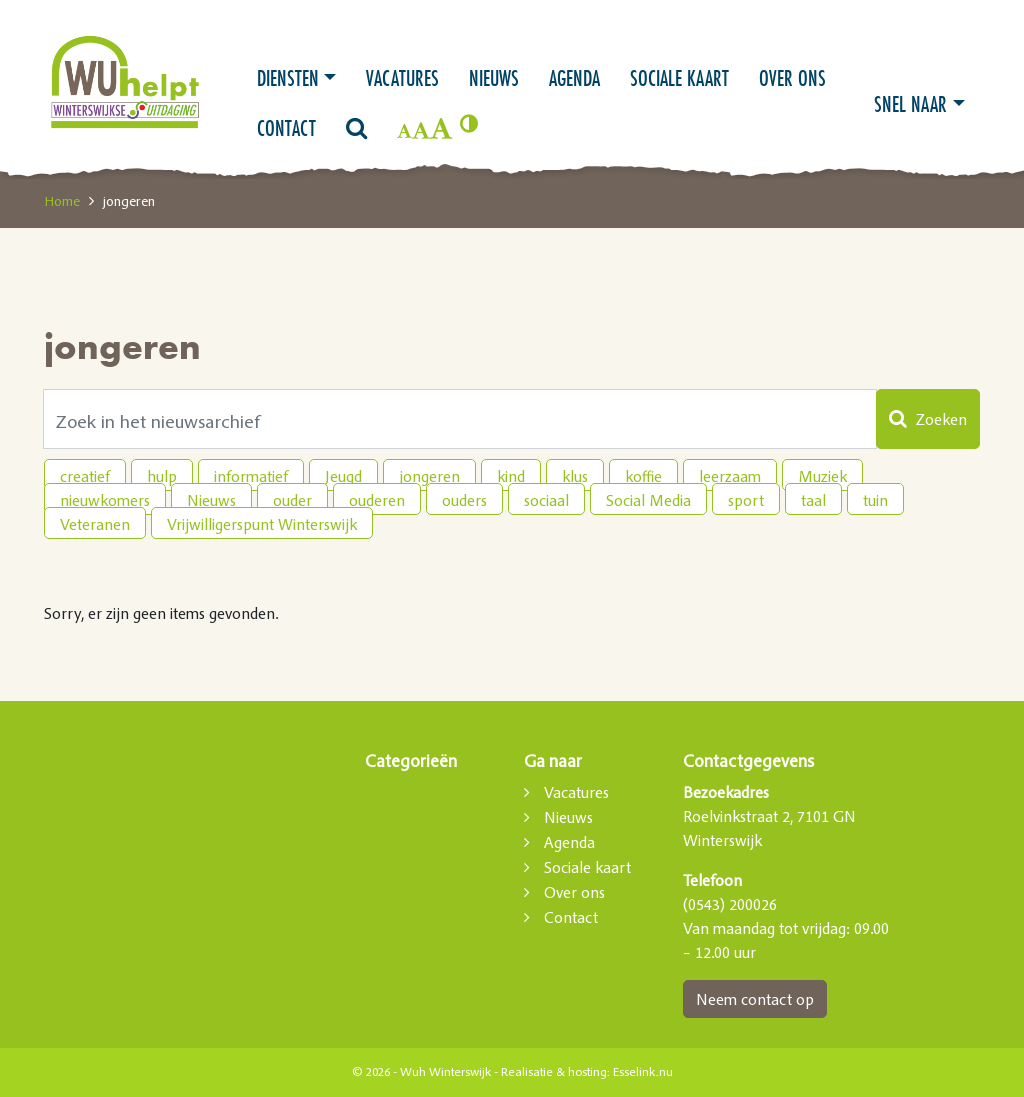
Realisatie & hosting (554, 1072)
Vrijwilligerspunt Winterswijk (262, 524)
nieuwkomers (105, 500)
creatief (85, 476)
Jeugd (343, 476)
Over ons (792, 78)
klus (575, 476)
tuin (875, 500)
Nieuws (494, 78)
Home (62, 201)
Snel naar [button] (910, 104)
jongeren (429, 476)
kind (511, 476)
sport (746, 500)
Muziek (822, 476)
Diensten (288, 78)
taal (813, 500)
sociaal (546, 500)
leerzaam (730, 476)
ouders (464, 500)
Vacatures (402, 78)
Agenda (574, 78)
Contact (286, 128)
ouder (292, 500)
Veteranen (95, 524)
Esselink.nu (643, 1072)
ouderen (377, 500)
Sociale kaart (679, 78)
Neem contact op (755, 999)
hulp (162, 476)
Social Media (648, 500)
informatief (251, 476)
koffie (643, 476)
